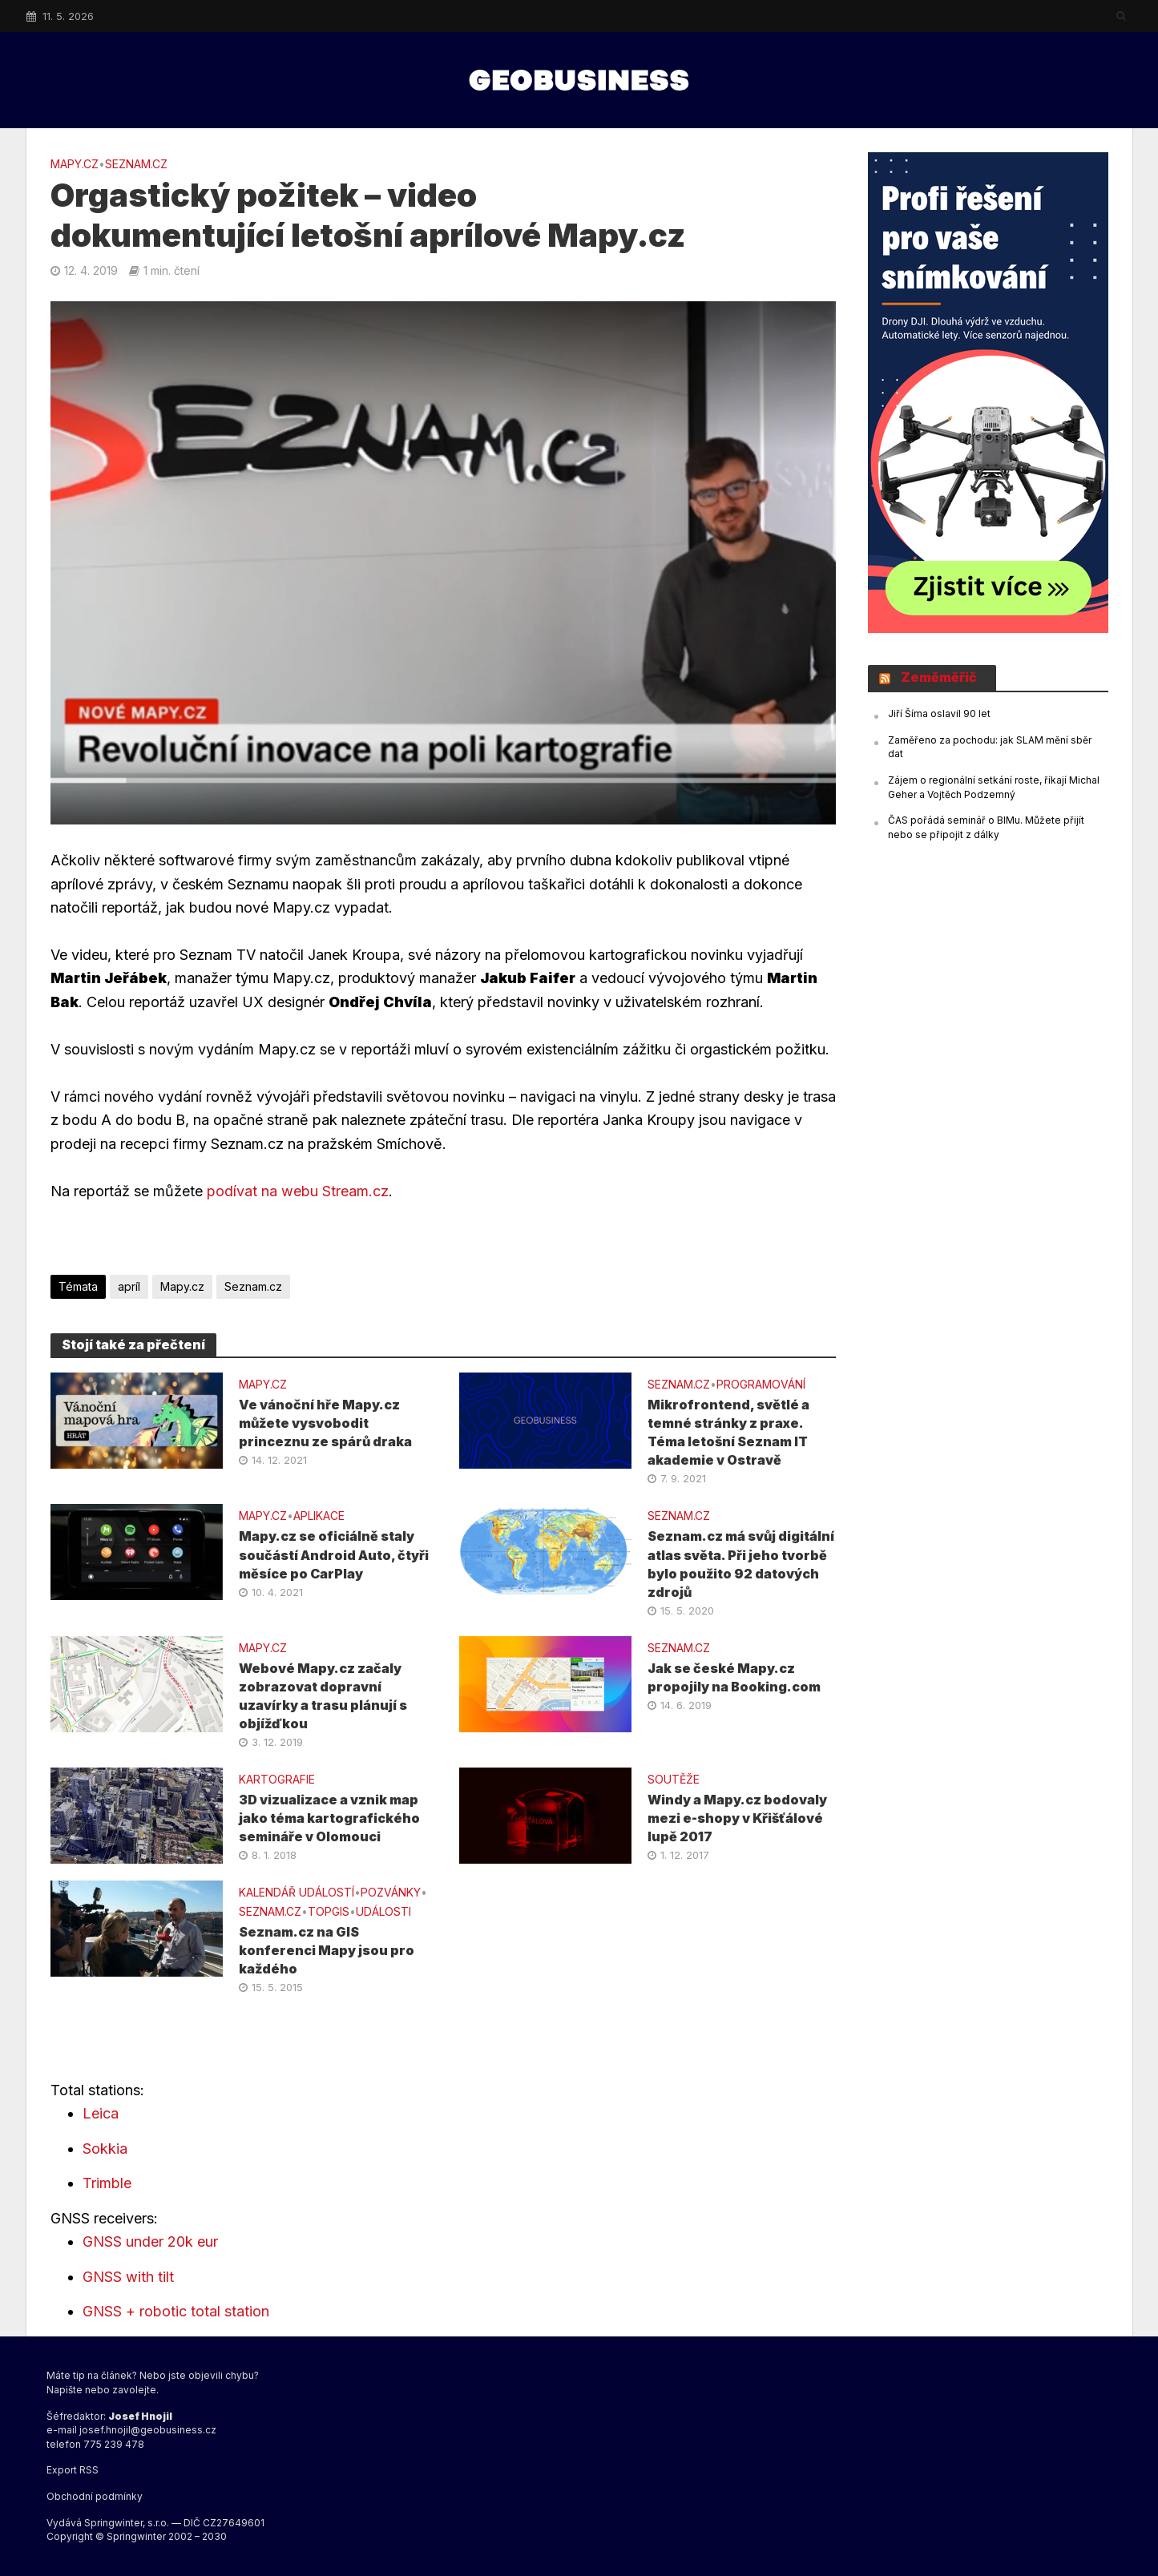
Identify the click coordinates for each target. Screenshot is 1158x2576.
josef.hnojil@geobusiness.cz (147, 2430)
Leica (101, 2113)
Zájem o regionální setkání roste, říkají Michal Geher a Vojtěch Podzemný (993, 787)
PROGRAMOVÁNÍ (760, 1384)
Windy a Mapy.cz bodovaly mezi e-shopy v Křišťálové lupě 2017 (737, 1818)
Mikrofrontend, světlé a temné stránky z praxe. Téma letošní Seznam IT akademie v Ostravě (728, 1432)
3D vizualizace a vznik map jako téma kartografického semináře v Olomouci (329, 1818)
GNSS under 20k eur (150, 2241)
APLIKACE (319, 1515)
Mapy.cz (74, 164)
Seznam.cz (253, 1286)
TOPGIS (328, 1911)
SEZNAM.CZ (136, 164)
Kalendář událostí (296, 1892)
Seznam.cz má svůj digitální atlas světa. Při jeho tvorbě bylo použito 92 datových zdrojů (741, 1563)
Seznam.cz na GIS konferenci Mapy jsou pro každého (326, 1950)
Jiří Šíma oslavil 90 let (939, 713)
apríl (129, 1286)
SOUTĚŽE (674, 1779)
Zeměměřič (939, 677)
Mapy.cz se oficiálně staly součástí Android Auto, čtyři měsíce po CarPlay (334, 1554)
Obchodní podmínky (94, 2496)
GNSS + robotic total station (176, 2311)
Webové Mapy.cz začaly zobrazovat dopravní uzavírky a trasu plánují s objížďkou (323, 1695)
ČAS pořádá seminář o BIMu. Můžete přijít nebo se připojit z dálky (986, 827)
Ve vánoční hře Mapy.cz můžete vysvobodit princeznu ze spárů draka (325, 1423)
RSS (89, 2470)
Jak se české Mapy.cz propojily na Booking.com (734, 1677)
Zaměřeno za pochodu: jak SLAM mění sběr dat (989, 747)
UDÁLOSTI (383, 1911)
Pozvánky (391, 1892)
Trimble (107, 2183)
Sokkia (105, 2148)
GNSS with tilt (128, 2276)
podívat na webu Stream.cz (298, 1191)
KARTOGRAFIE (277, 1779)
